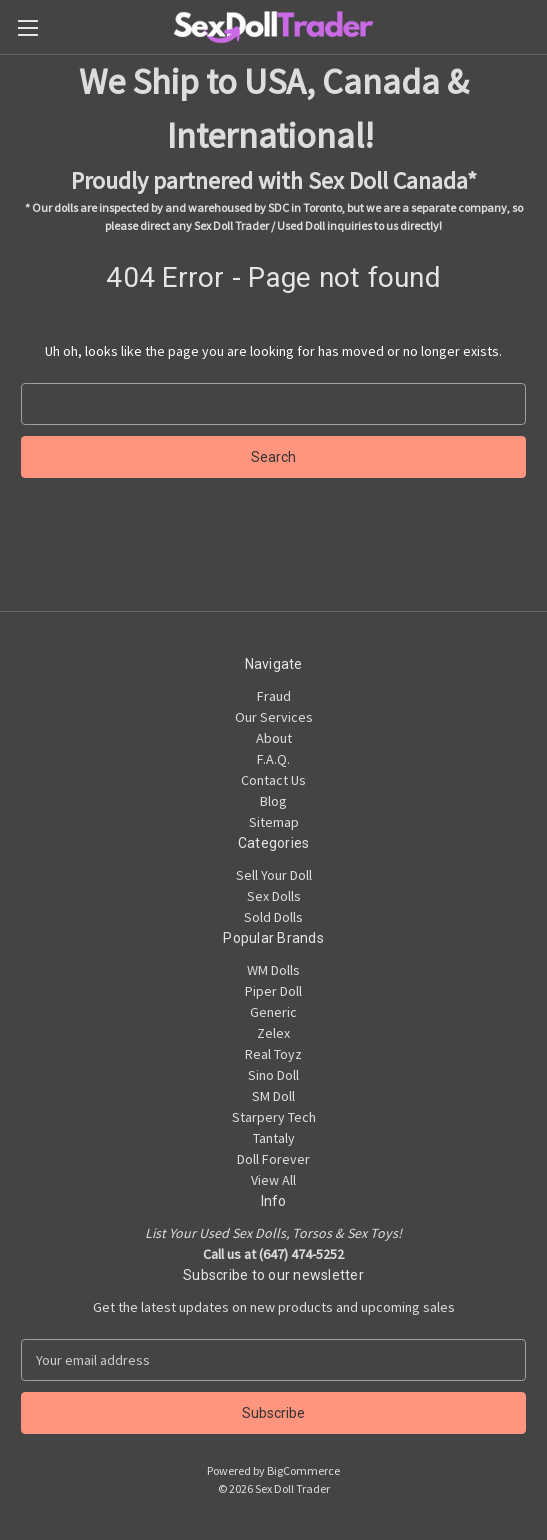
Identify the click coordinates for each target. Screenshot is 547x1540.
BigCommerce (303, 1470)
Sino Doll (273, 1075)
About (274, 738)
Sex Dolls (274, 896)
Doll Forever (273, 1159)
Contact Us (273, 780)
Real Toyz (273, 1054)
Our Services (274, 717)
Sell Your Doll (274, 875)
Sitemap (274, 822)
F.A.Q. (273, 759)
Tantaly (274, 1138)
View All (273, 1180)
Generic (273, 1012)
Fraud (274, 696)
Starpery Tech (274, 1117)
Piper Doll (273, 991)
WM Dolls (273, 970)
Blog (273, 801)
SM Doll (273, 1096)
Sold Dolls (273, 917)
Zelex (273, 1033)
